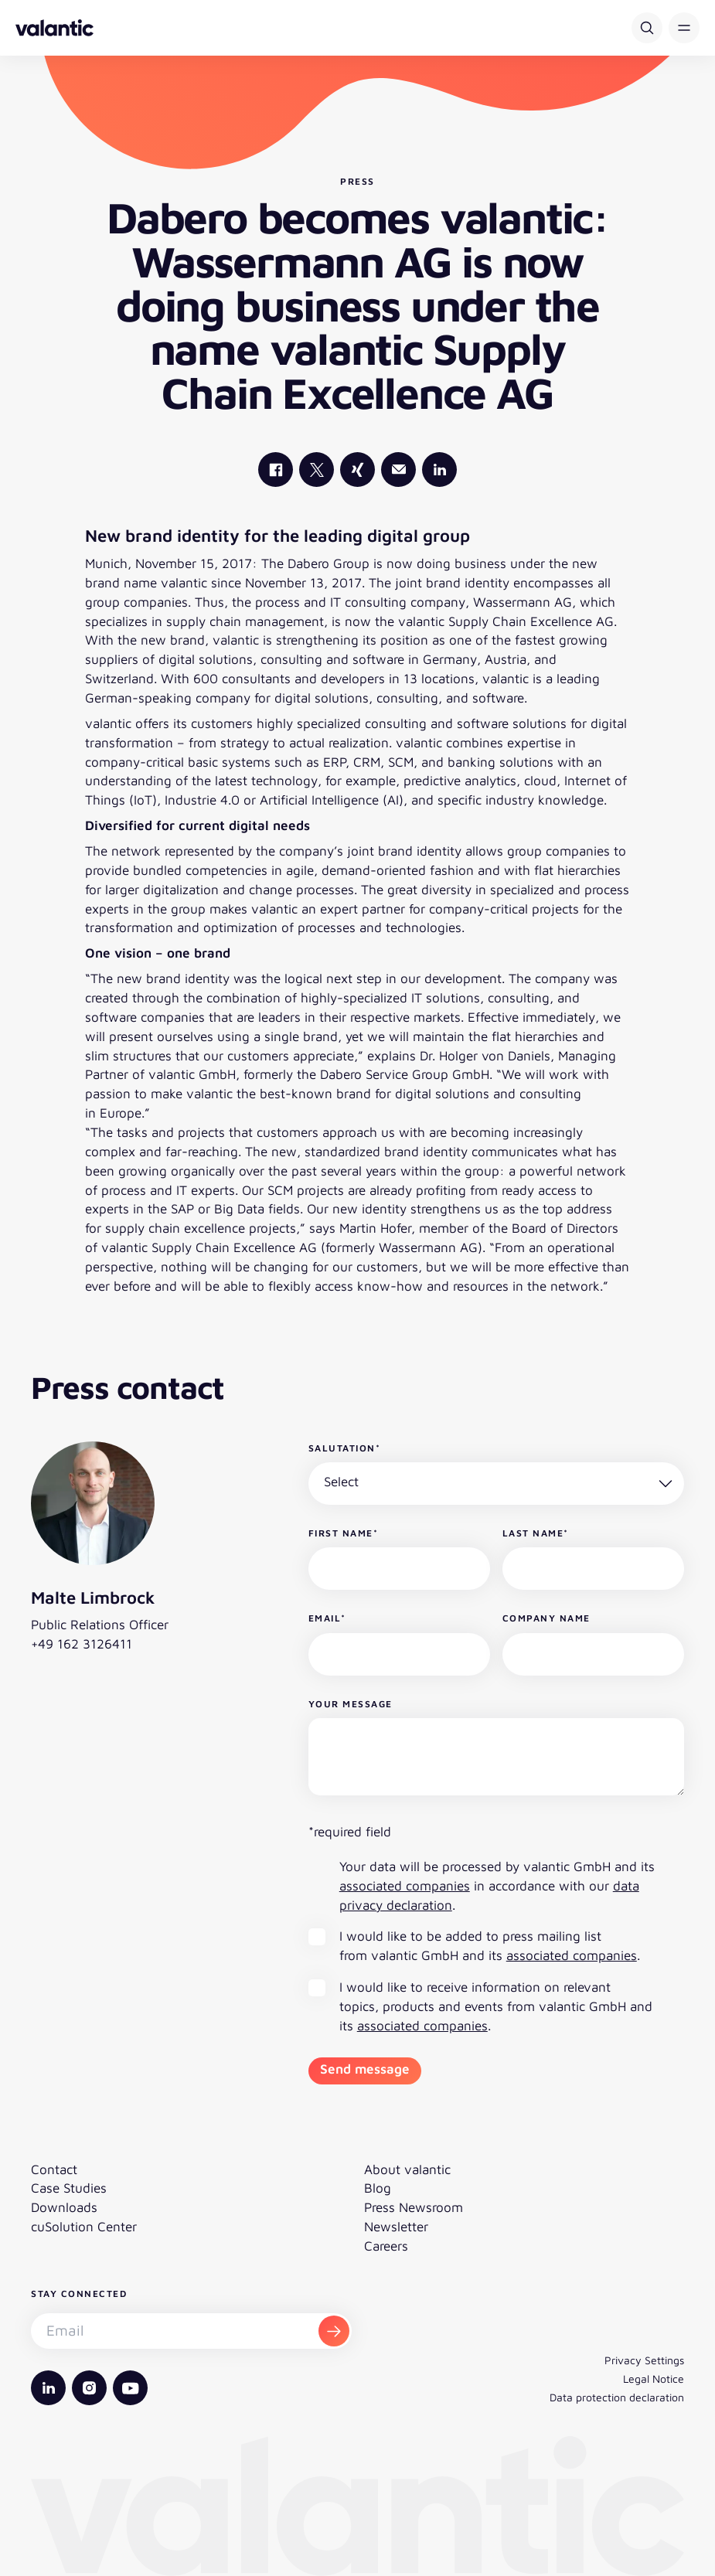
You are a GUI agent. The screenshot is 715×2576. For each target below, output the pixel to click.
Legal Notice (653, 2378)
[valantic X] (316, 469)
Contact (54, 2169)
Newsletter (396, 2226)
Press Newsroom (413, 2207)
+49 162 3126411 (81, 1644)
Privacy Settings (644, 2360)
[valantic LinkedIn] (439, 469)
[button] (684, 27)
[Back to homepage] (54, 27)
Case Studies (69, 2188)
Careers (386, 2246)
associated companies (404, 1886)
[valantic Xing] (357, 469)
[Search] (647, 27)
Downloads (64, 2207)
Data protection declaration (617, 2397)
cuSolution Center (84, 2226)
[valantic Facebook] (275, 469)
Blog (377, 2188)
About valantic (407, 2169)
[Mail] (398, 469)
